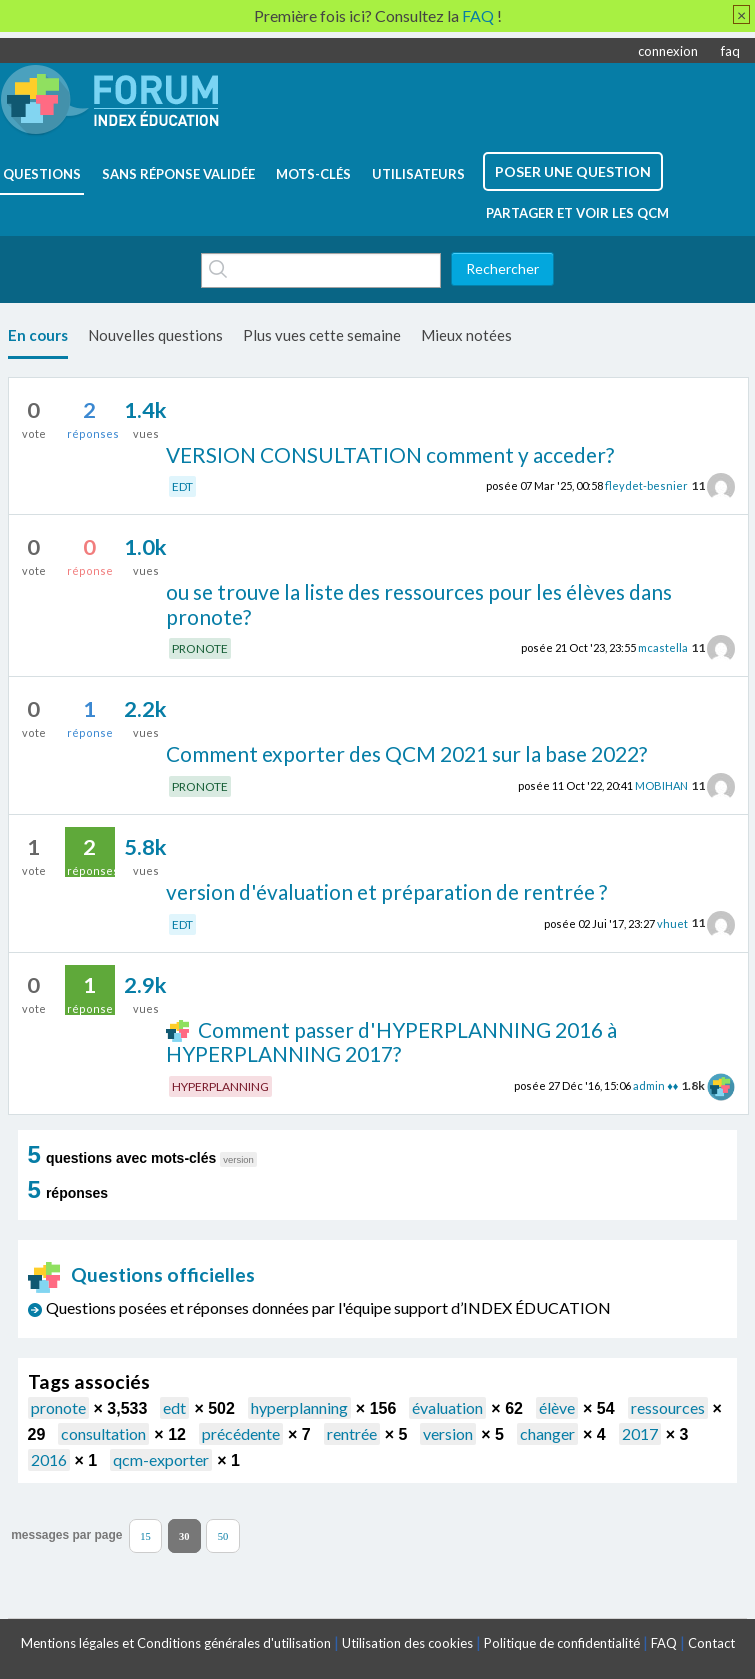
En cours (38, 335)
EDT (182, 486)
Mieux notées (466, 335)
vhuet (672, 922)
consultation (103, 1433)
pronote (58, 1407)
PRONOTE (200, 648)
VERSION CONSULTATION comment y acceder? (390, 454)
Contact (711, 1643)
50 (223, 1535)
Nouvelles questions (155, 335)
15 (145, 1535)
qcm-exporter (161, 1459)
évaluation (447, 1407)
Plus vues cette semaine (322, 335)
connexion (668, 51)
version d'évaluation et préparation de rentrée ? (386, 891)
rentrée (352, 1433)
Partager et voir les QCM (577, 213)
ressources (668, 1407)
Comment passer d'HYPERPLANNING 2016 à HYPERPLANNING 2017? (391, 1042)
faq (730, 51)
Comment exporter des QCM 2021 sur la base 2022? (406, 753)
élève (557, 1407)
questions (42, 174)
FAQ (664, 1643)
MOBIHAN (661, 785)
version (448, 1433)
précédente (241, 1433)
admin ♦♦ (655, 1085)
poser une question (573, 171)
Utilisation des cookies (407, 1643)
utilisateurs (418, 174)
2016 (49, 1459)
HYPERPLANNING (220, 1086)
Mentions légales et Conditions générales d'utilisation (176, 1643)
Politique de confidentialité (562, 1643)
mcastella (663, 647)
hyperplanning (299, 1407)
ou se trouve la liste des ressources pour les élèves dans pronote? (419, 604)
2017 (640, 1433)
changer (547, 1433)
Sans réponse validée (178, 174)
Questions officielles (142, 1274)
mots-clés (313, 174)
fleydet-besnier (646, 485)
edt (174, 1407)
